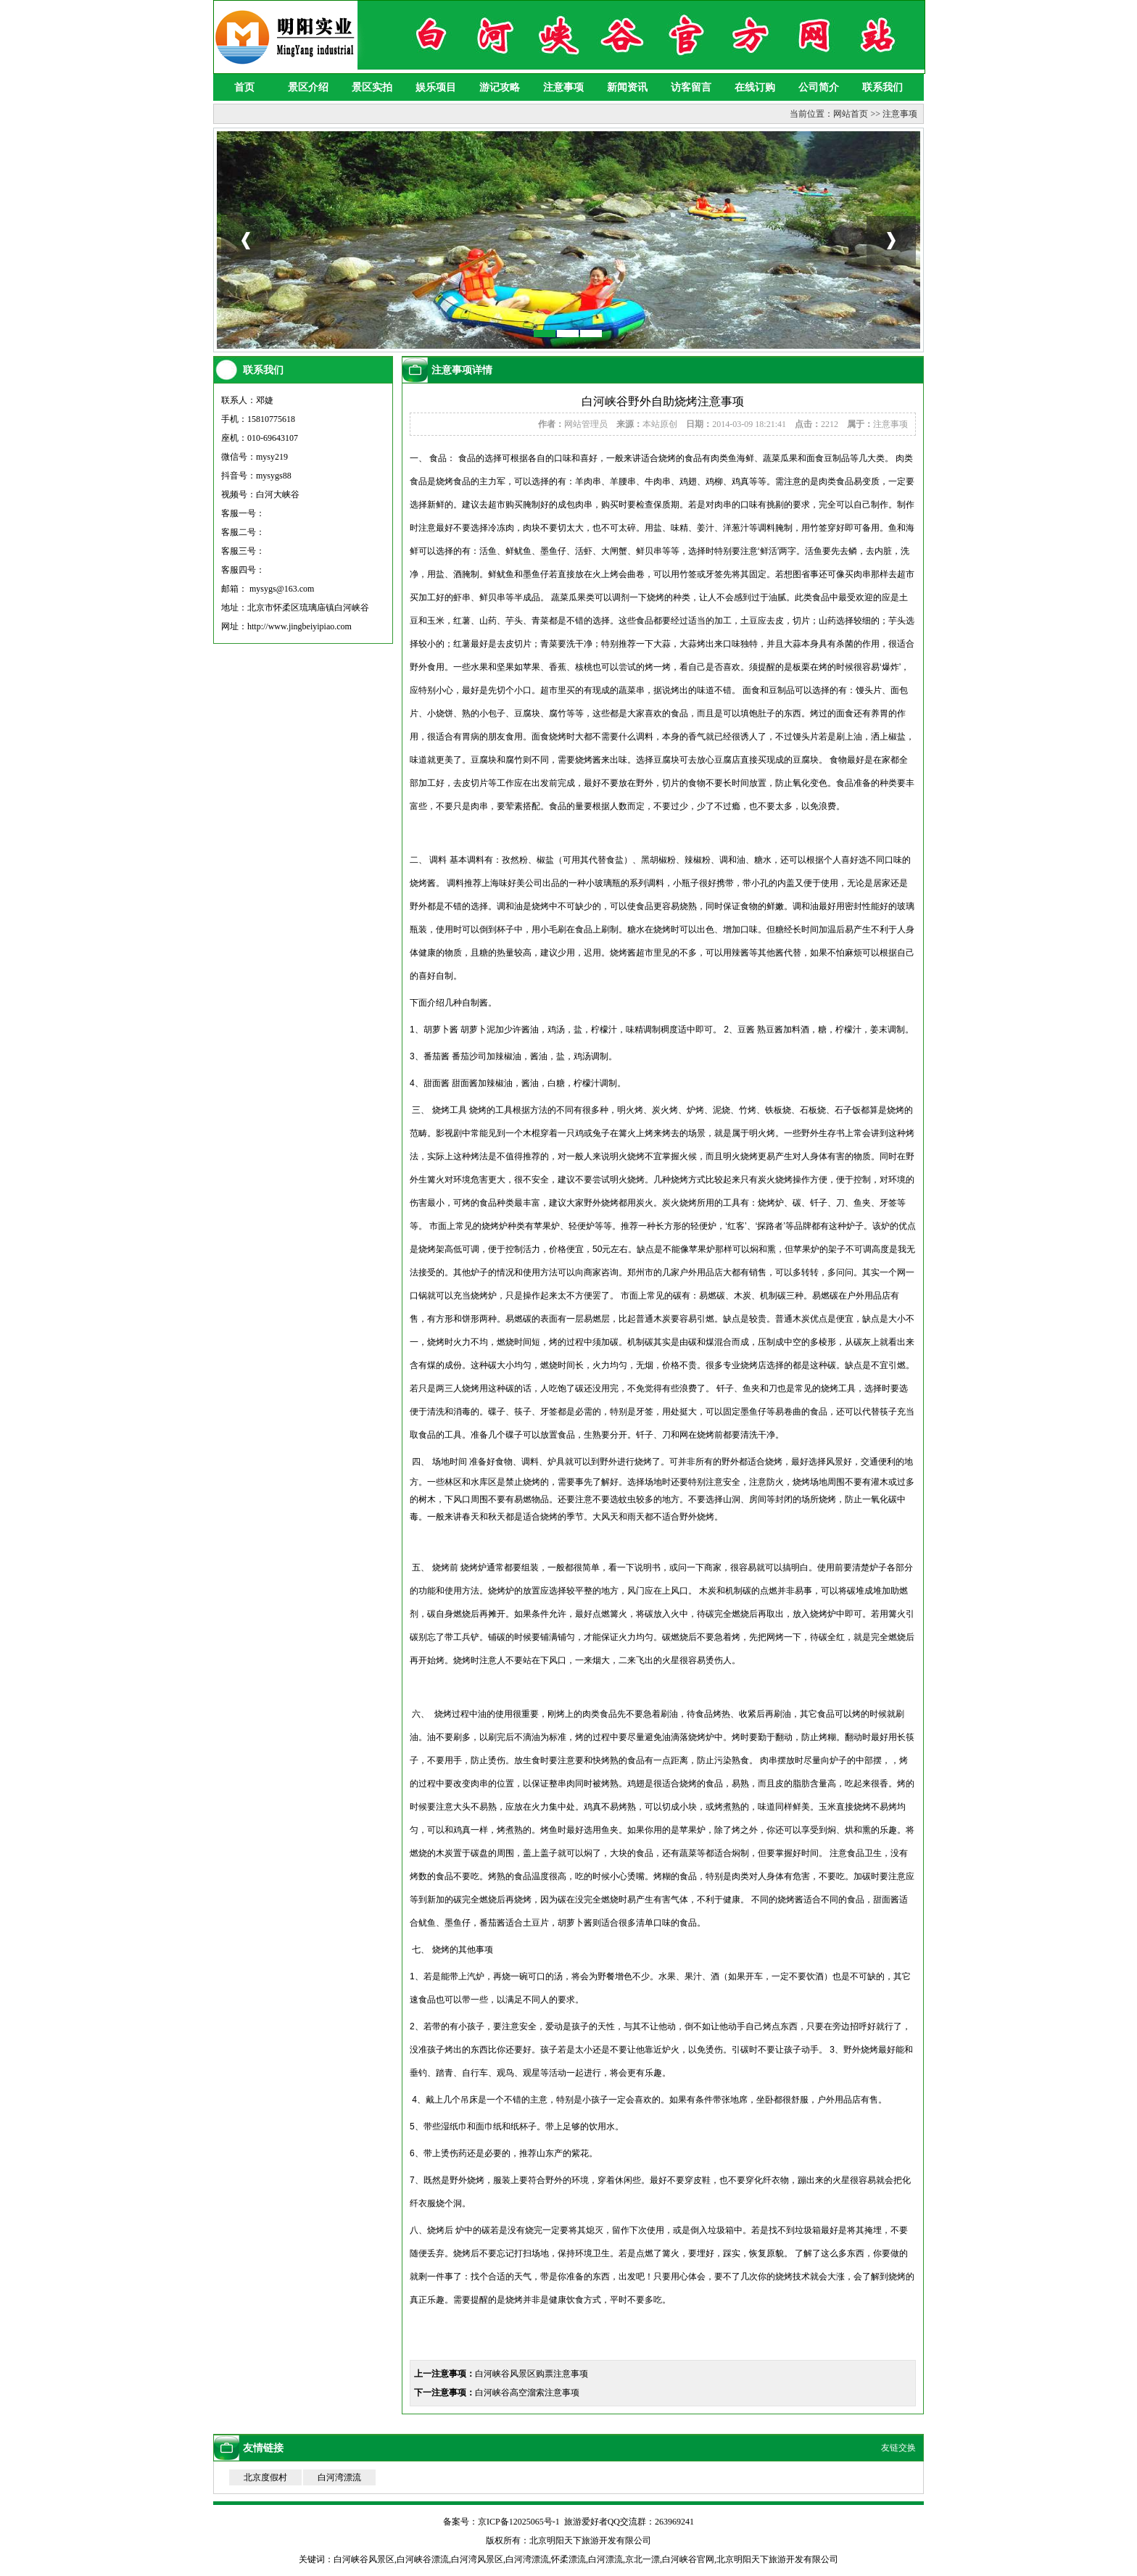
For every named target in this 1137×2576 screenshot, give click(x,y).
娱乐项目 (435, 87)
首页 (244, 87)
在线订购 (755, 87)
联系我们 (882, 87)
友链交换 (898, 2448)
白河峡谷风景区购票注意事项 (531, 2374)
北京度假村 (265, 2477)
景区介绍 (308, 87)
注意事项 (563, 87)
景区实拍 (372, 87)
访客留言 (691, 87)
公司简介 (818, 87)
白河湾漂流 (339, 2477)
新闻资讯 (627, 87)
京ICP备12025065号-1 (519, 2522)
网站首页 (850, 114)
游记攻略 (499, 87)
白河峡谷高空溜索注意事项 (527, 2392)
